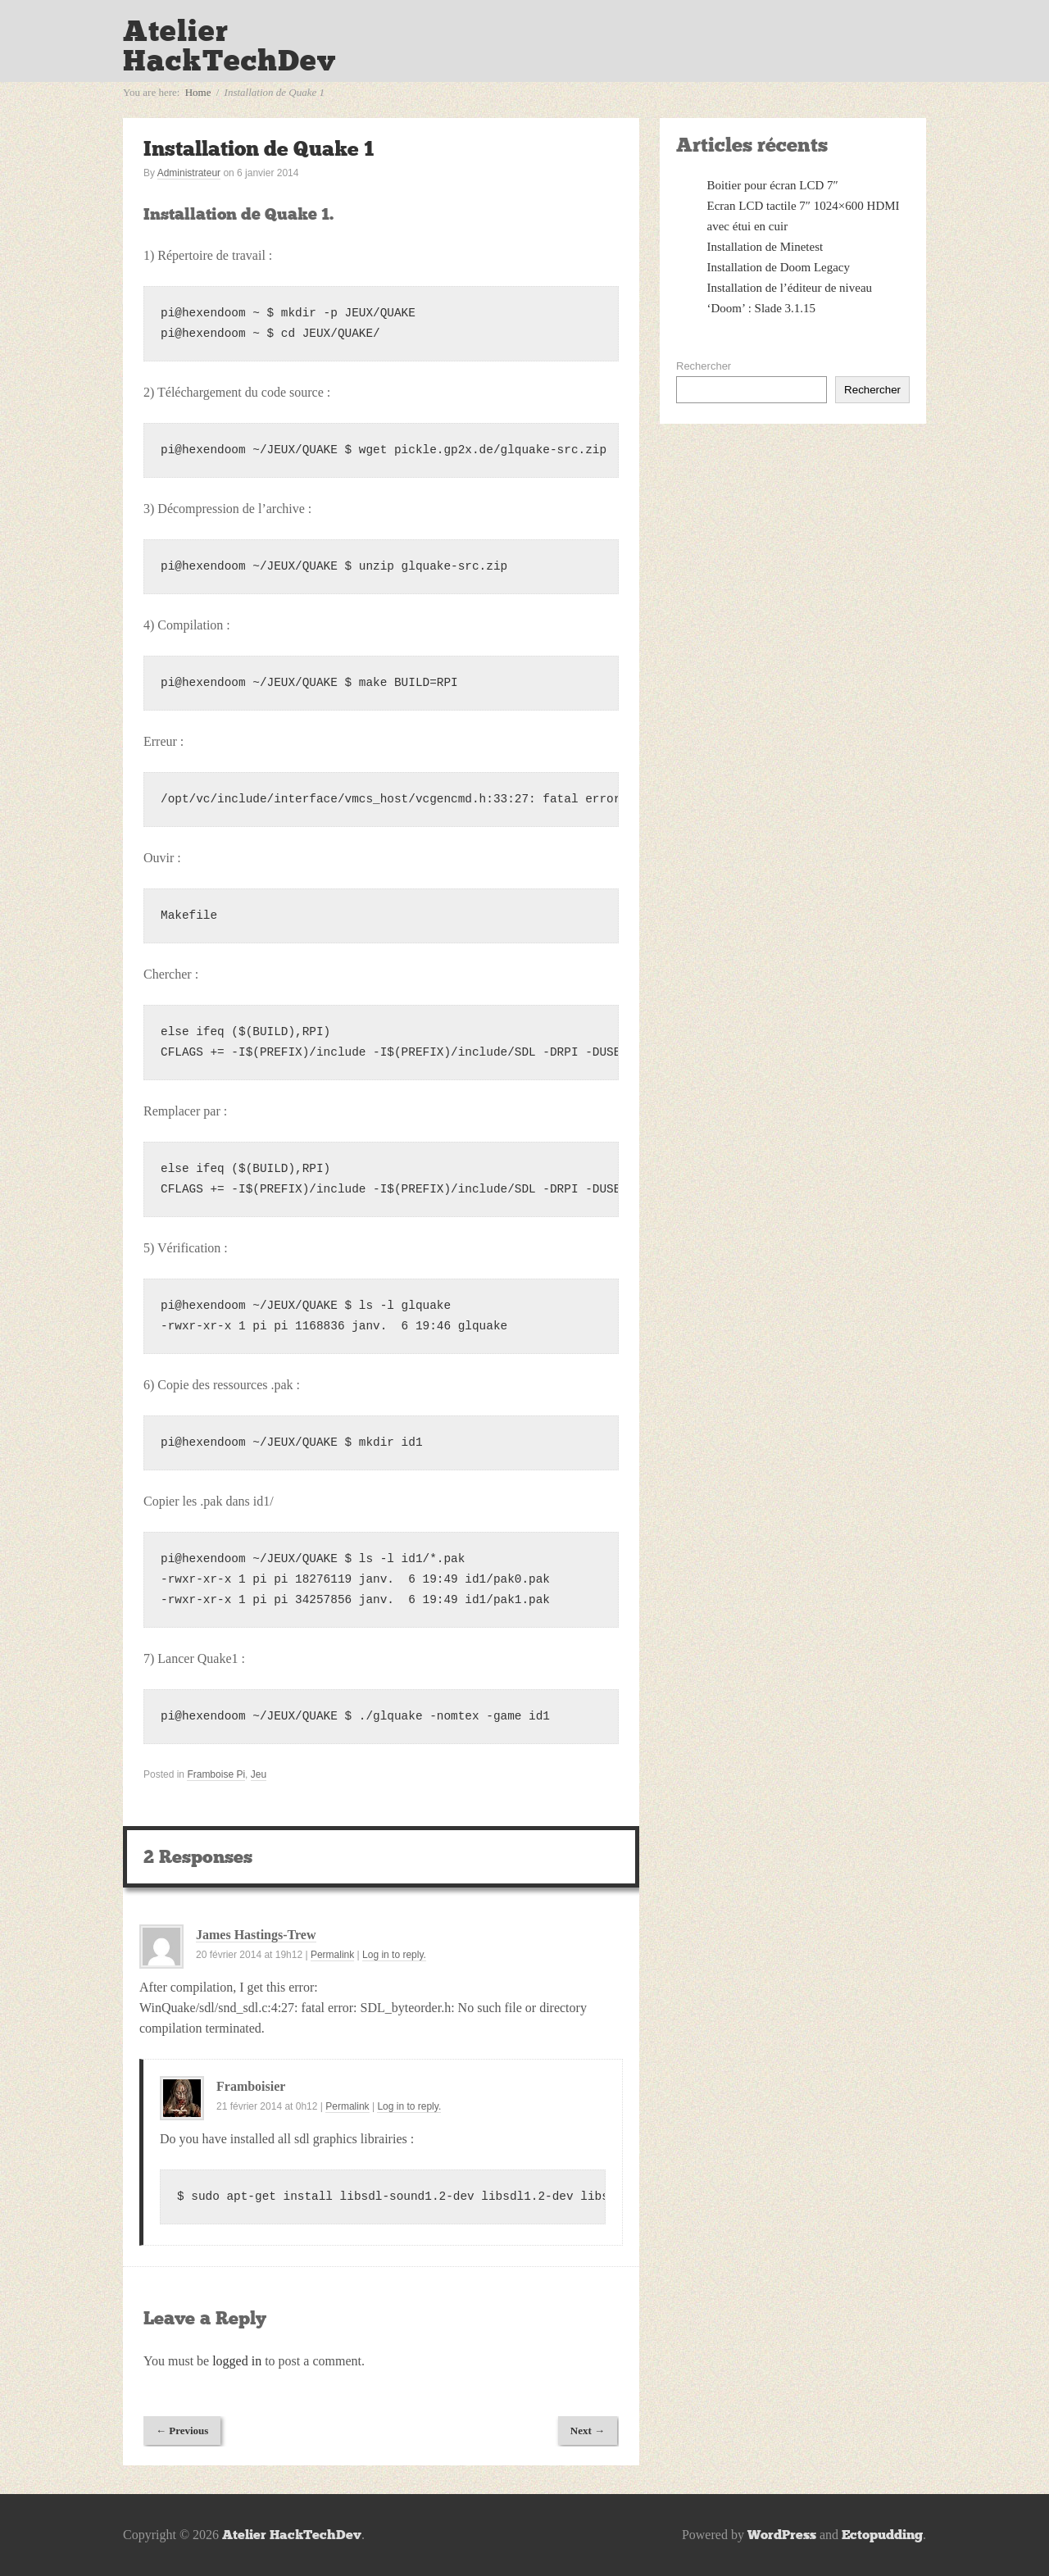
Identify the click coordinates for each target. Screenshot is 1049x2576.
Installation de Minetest (765, 246)
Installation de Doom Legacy (779, 267)
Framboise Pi (216, 1774)
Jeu (258, 1774)
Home (198, 92)
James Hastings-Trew (256, 1935)
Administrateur (188, 173)
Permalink (332, 1954)
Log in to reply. (394, 1954)
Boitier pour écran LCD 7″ (772, 185)
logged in (236, 2361)
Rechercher (703, 366)
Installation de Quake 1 (258, 148)
